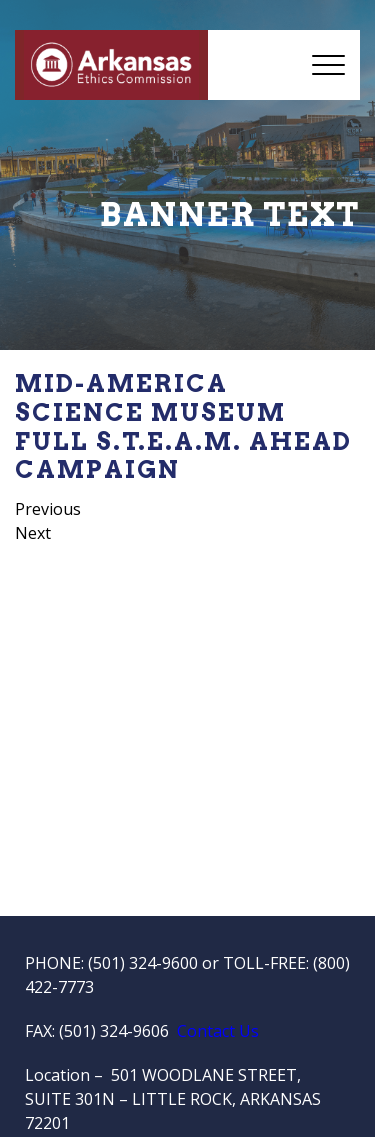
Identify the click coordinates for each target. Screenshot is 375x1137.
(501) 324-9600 (143, 963)
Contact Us (218, 1031)
